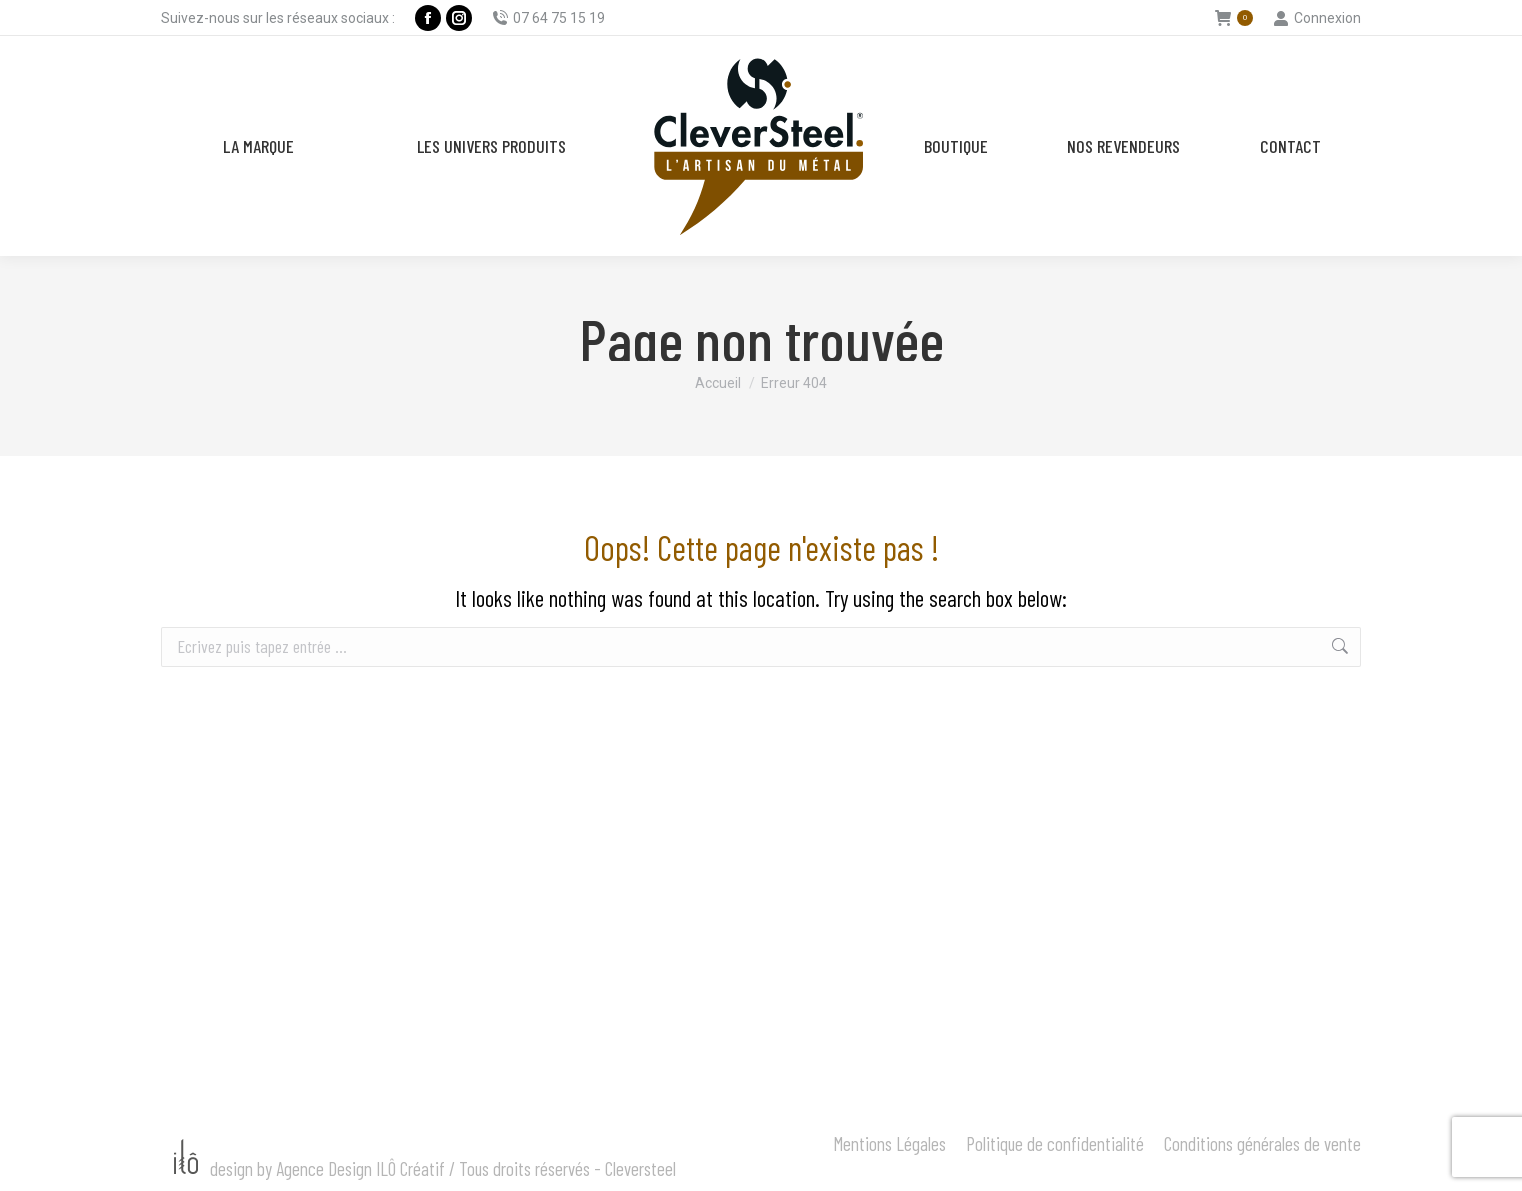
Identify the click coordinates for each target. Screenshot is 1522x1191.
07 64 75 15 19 (548, 18)
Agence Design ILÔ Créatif (360, 1168)
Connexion (1317, 18)
